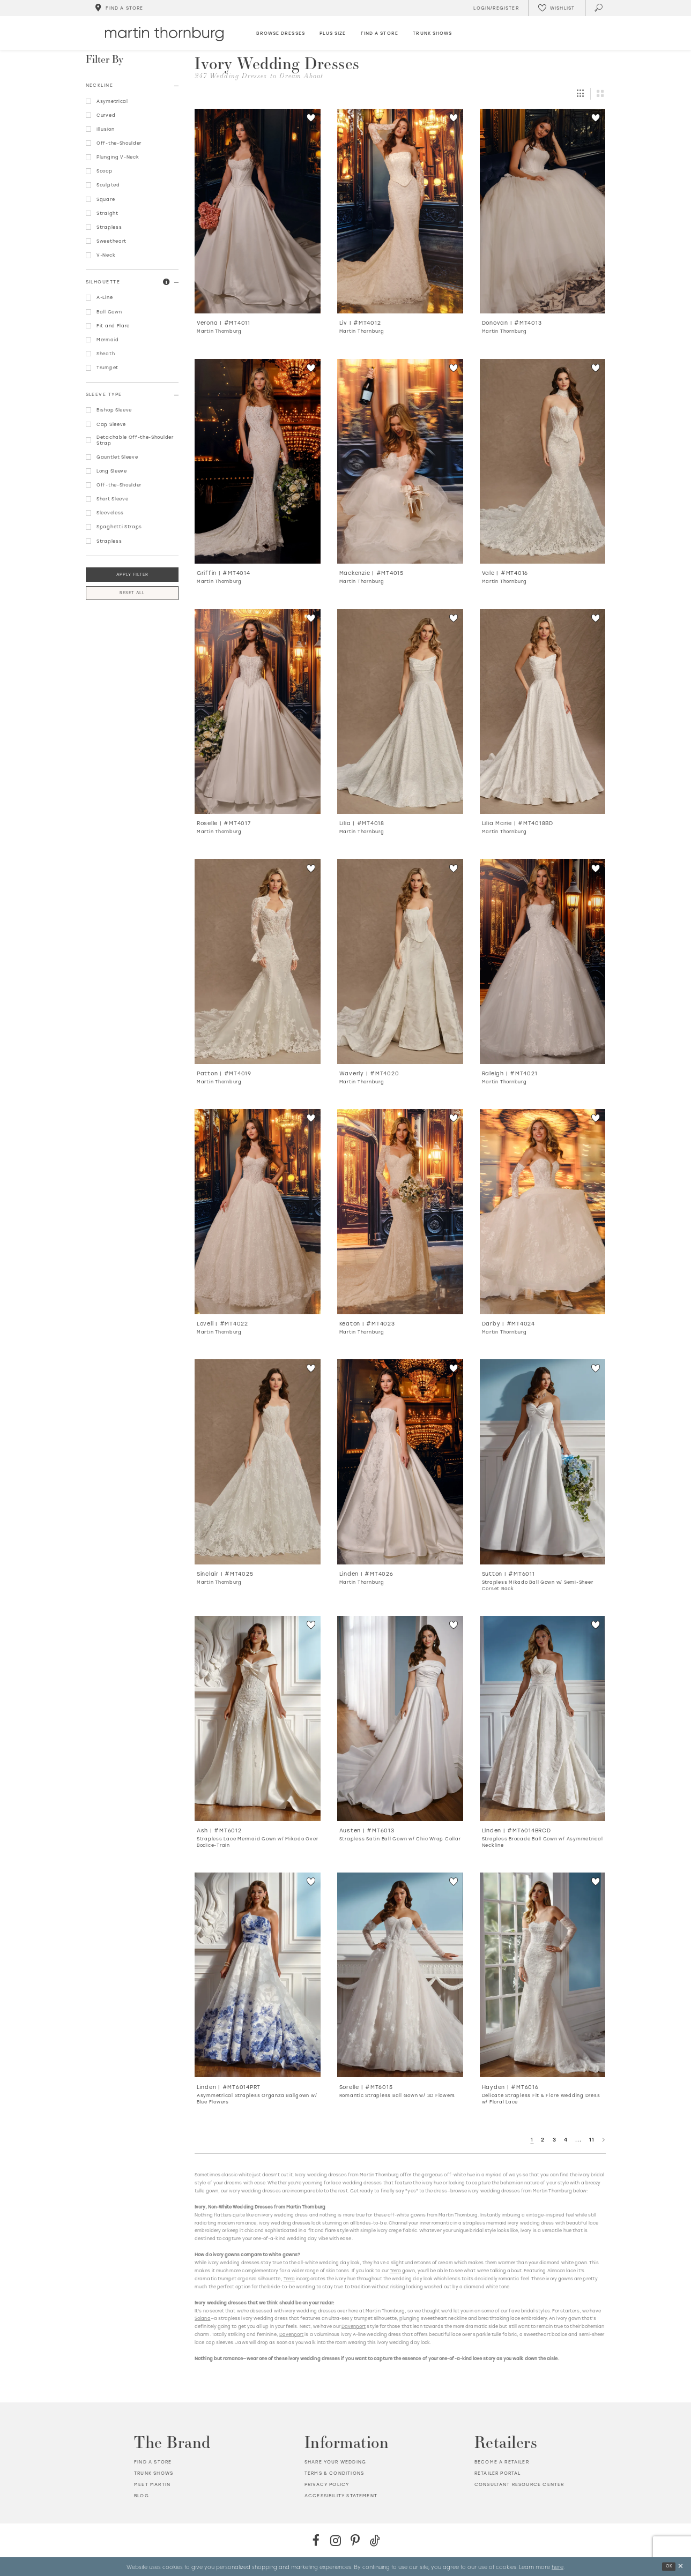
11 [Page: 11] (591, 2140)
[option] (258, 225)
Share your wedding (335, 2462)
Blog (141, 2495)
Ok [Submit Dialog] (669, 2566)
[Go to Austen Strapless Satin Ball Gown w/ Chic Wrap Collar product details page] (400, 1718)
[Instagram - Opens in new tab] (336, 2540)
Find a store (153, 2462)
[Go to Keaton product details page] (400, 1211)
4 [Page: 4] (566, 2140)
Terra (395, 2270)
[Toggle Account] (495, 8)
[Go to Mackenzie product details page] (400, 461)
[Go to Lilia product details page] (400, 711)
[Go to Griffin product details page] (258, 461)
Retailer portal (497, 2473)
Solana (202, 2318)
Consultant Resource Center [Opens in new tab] (519, 2484)
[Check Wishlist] (556, 8)
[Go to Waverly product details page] (400, 961)
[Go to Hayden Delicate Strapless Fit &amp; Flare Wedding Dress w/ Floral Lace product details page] (543, 1975)
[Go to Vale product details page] (543, 461)
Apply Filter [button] (132, 574)
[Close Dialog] (680, 2566)
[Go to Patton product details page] (258, 961)
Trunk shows (153, 2473)
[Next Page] (603, 2139)
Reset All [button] (132, 592)
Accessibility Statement (340, 2495)
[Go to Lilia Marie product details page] (543, 711)
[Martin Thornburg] (164, 34)
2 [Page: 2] (543, 2140)
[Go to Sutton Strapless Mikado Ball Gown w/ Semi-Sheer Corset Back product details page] (543, 1461)
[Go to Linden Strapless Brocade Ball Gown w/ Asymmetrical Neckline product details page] (543, 1718)
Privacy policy (326, 2484)
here (557, 2566)
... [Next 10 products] (578, 2140)
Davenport (353, 2326)
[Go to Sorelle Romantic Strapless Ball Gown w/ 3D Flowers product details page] (400, 1975)
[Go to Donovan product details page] (543, 211)
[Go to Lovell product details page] (258, 1211)
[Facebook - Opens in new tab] (316, 2540)
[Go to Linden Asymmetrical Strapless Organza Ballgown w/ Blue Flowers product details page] (258, 1975)
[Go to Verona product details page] (258, 211)
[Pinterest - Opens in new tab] (355, 2540)
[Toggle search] (599, 8)
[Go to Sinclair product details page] (258, 1461)
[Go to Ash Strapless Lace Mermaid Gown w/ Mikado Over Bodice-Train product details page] (258, 1718)
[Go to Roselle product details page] (258, 711)
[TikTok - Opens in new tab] (375, 2540)
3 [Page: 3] (554, 2140)
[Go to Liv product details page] (400, 211)
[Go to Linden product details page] (400, 1461)
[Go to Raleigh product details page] (543, 961)
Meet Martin (152, 2484)
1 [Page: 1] (532, 2140)
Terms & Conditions (334, 2473)
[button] (166, 282)
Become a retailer (501, 2462)
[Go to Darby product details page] (543, 1211)
